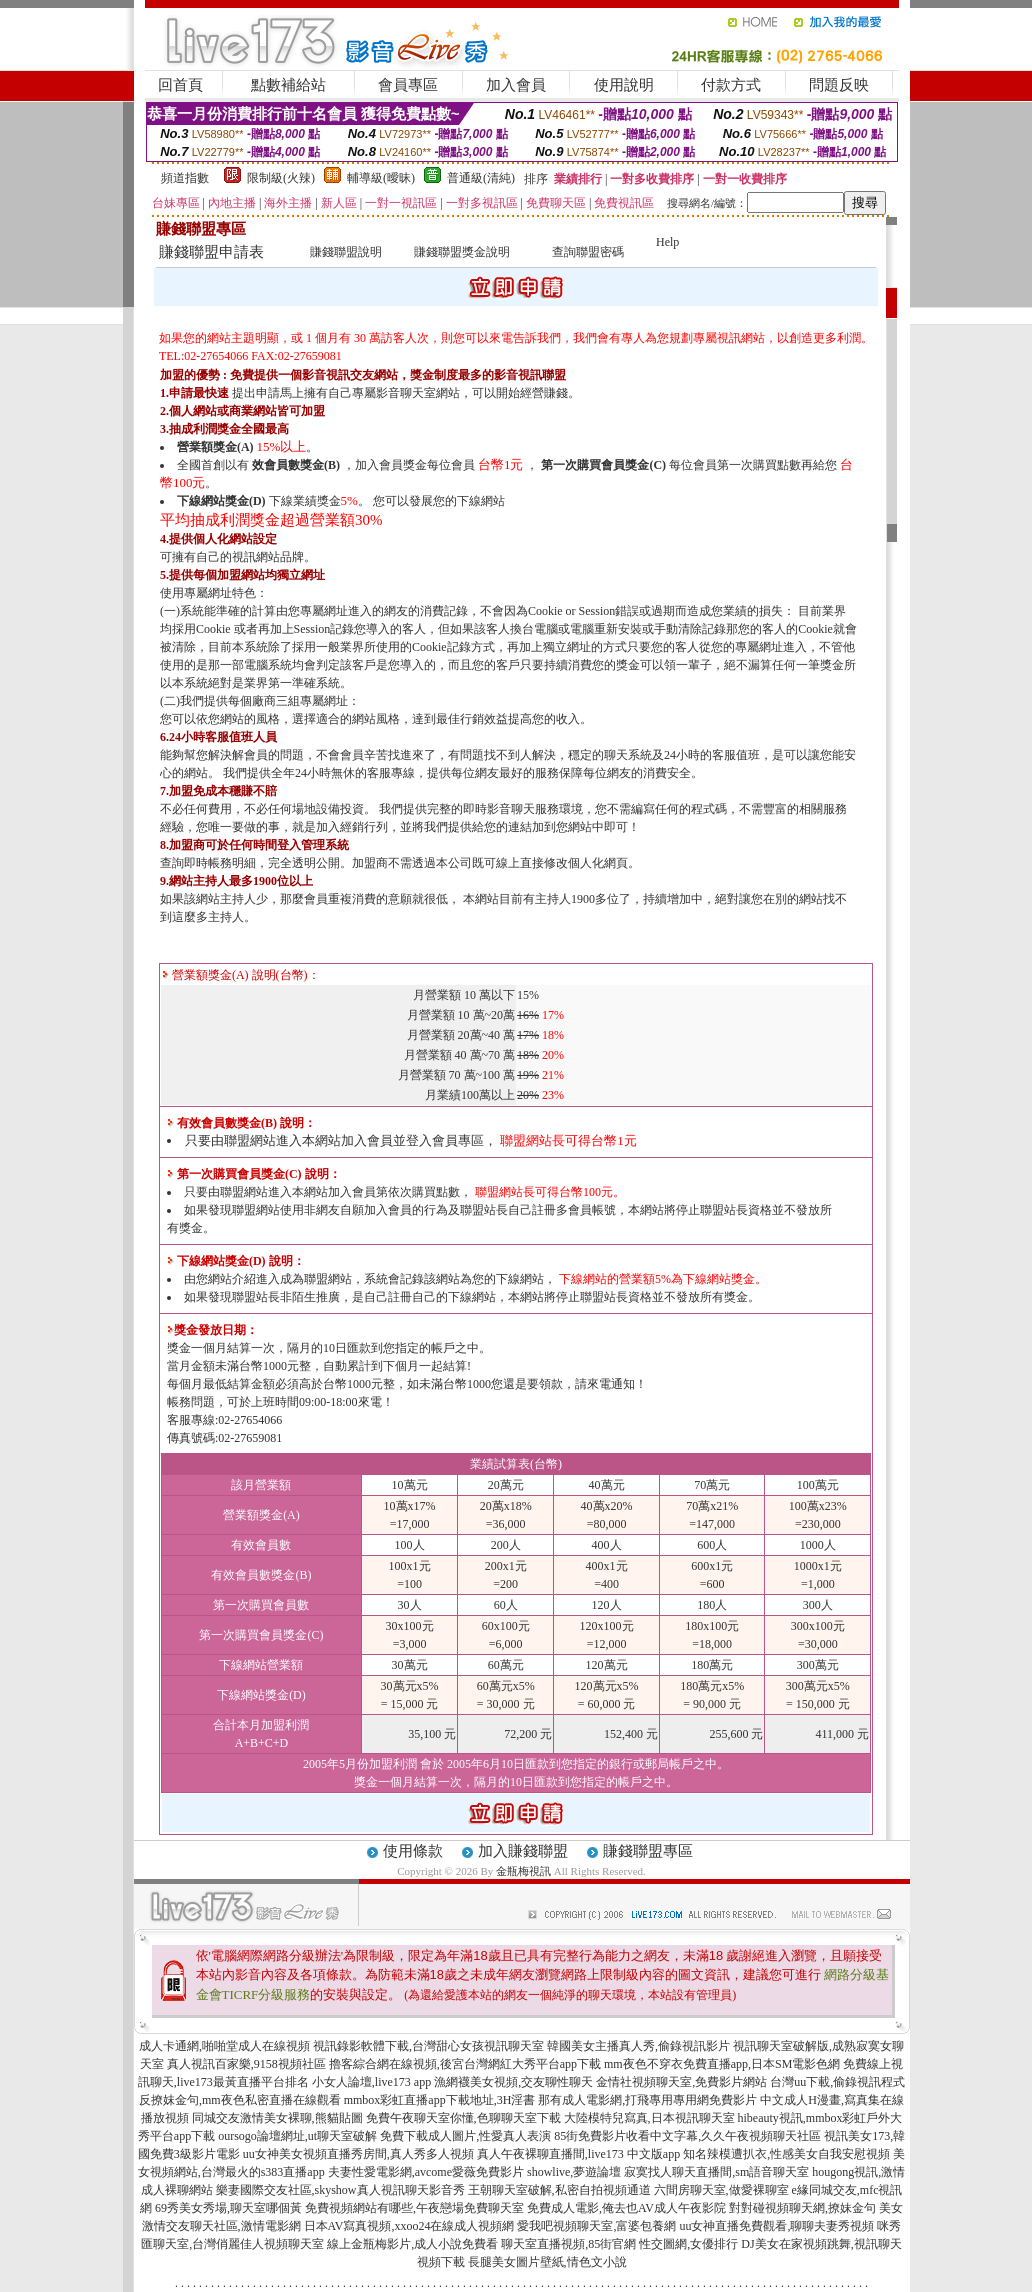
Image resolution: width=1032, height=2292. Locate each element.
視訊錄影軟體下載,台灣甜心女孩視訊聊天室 (428, 2046)
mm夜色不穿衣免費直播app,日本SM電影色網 (722, 2064)
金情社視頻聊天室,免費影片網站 (683, 2082)
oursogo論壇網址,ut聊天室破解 (297, 2136)
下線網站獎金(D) (221, 501)
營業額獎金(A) (215, 447)
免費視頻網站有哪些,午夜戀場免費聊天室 (414, 2208)
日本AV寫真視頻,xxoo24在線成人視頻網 (409, 2226)
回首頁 (180, 85)
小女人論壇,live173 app (371, 2082)
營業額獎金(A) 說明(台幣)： (241, 975)
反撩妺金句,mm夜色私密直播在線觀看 (240, 2100)
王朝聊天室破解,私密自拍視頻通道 (559, 2190)
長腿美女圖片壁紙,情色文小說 (547, 2262)
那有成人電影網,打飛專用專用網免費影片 (647, 2100)
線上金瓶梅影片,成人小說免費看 (412, 2244)
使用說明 (624, 85)
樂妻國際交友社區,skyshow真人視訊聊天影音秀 (340, 2190)
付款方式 (731, 85)
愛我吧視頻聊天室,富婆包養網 (596, 2226)
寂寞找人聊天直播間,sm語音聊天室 (716, 2172)
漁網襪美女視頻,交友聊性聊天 (513, 2082)
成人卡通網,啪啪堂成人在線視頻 (224, 2046)
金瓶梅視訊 (523, 1871)
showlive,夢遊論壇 (574, 2172)
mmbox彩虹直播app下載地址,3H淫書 (440, 2100)
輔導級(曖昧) (381, 178)
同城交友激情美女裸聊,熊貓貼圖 (277, 2118)
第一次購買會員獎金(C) (603, 465)
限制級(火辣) (281, 178)
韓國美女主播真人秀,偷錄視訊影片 (638, 2046)
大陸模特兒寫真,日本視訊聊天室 (649, 2118)
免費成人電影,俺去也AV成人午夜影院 (626, 2208)
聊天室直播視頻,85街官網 (568, 2244)
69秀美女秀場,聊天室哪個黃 (228, 2208)
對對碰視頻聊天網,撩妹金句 (802, 2208)
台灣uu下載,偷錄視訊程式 (837, 2082)
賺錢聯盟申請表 (211, 252)
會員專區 (408, 85)
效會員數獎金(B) (296, 465)
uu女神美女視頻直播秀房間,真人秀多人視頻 (358, 2154)
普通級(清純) (481, 178)
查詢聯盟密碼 (588, 252)
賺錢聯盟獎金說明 (462, 252)
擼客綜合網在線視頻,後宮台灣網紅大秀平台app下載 (465, 2064)
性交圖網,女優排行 (688, 2244)
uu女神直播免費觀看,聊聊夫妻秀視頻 (776, 2226)
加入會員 (516, 85)
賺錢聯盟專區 (648, 1851)
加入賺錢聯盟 (523, 1851)
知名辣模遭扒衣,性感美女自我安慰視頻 (786, 2154)
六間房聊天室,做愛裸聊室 (721, 2190)
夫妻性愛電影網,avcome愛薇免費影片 (426, 2172)
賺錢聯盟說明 (346, 252)
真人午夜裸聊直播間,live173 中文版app (578, 2154)
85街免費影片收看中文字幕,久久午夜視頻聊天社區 (687, 2136)
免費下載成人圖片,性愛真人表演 (465, 2136)
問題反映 (839, 85)
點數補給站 (288, 85)
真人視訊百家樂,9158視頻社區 (246, 2064)
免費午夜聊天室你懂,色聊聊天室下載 (463, 2118)
